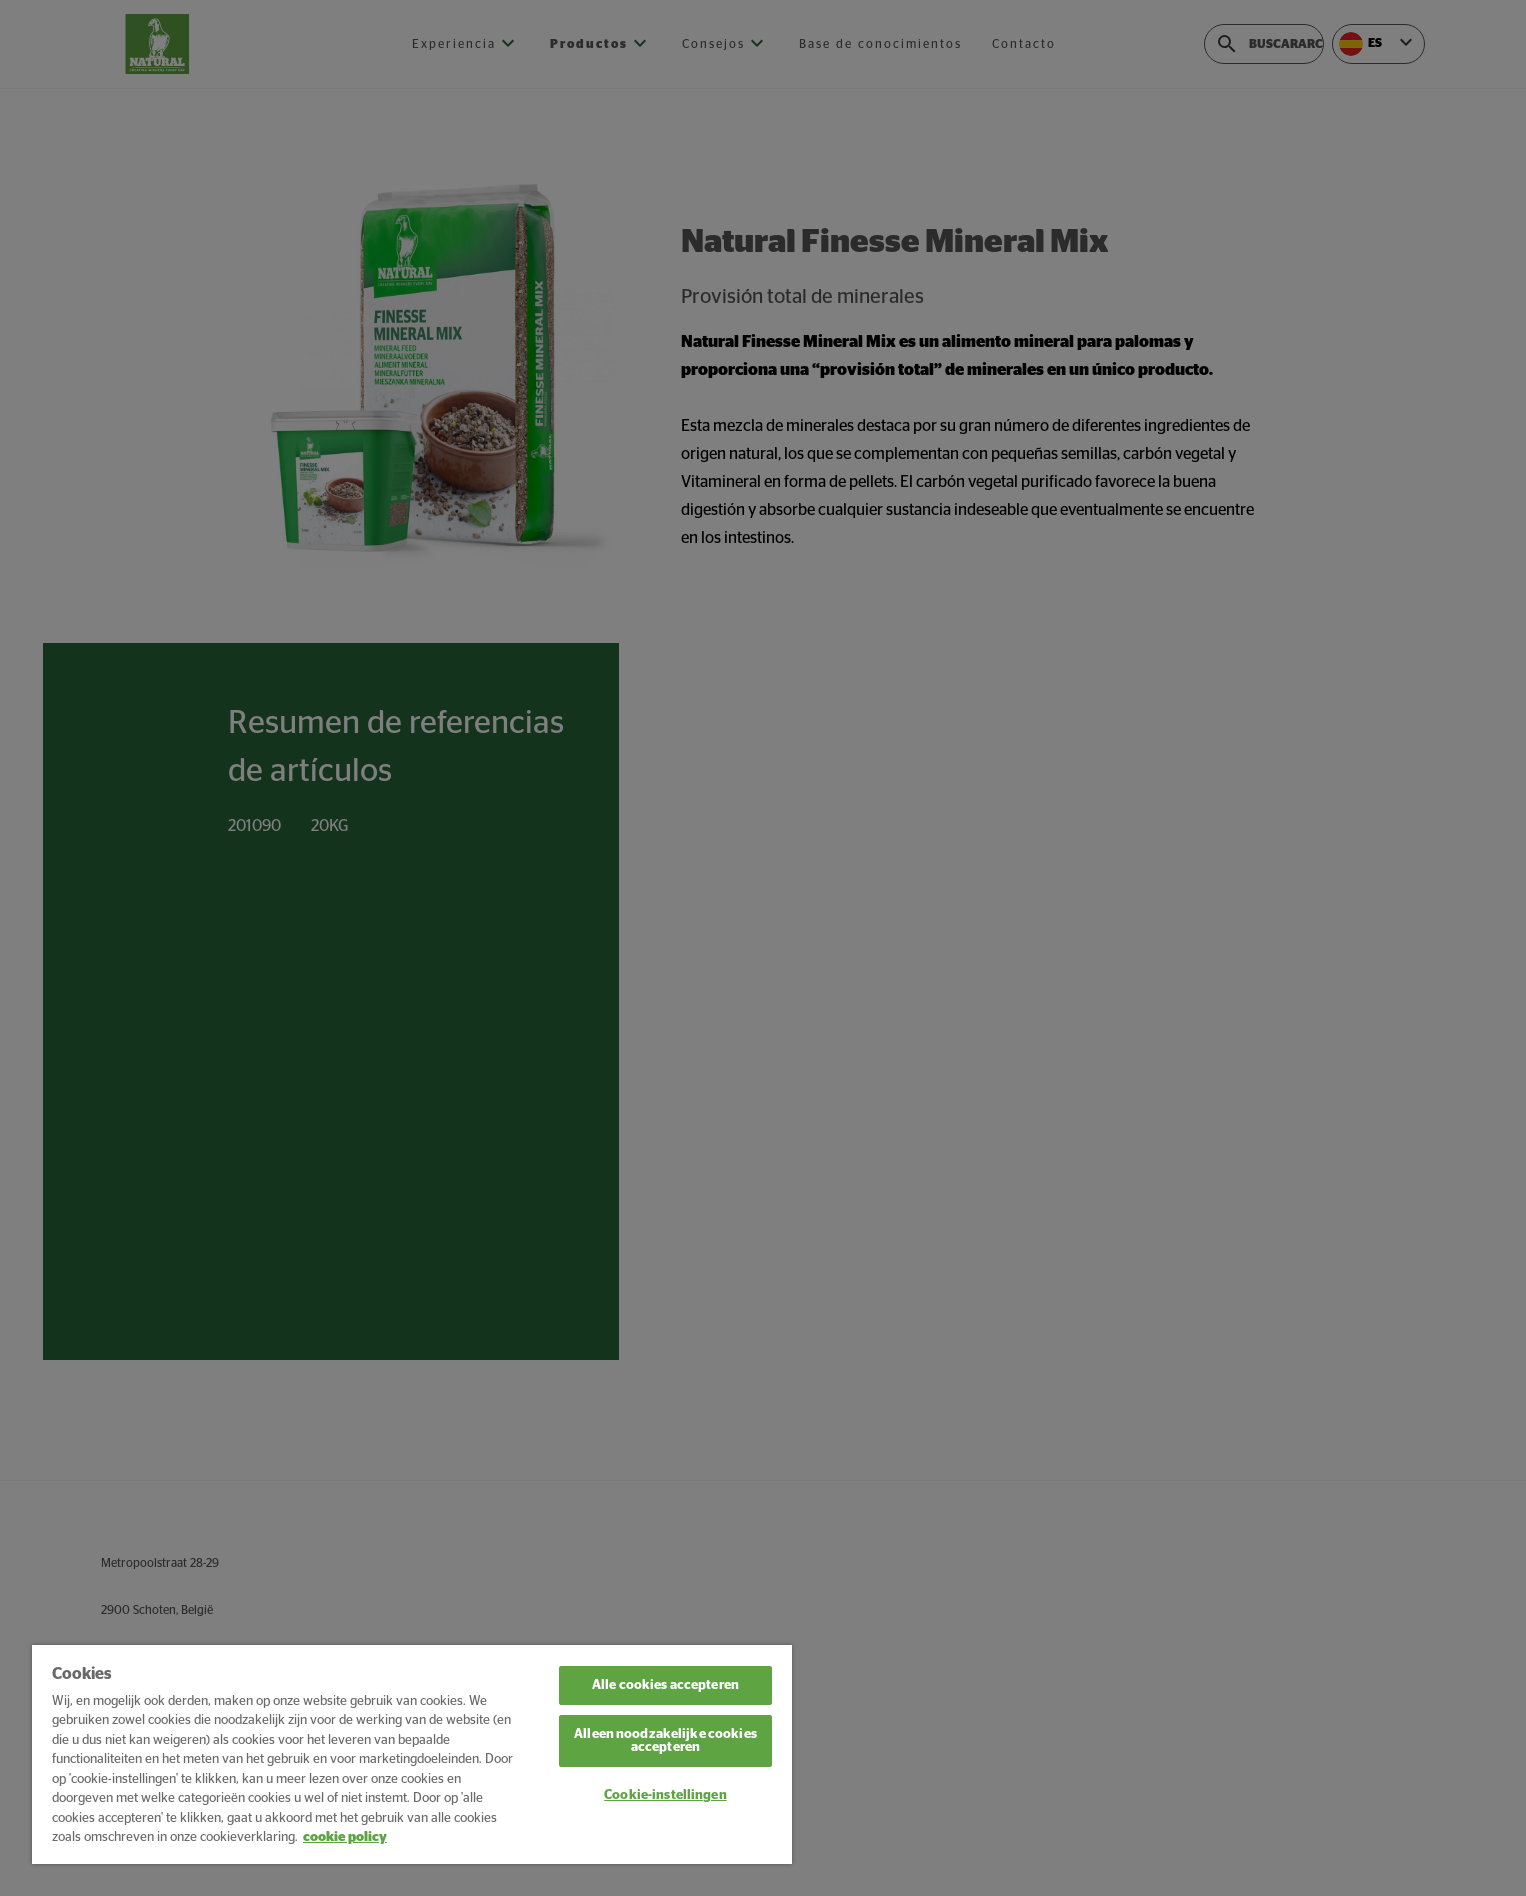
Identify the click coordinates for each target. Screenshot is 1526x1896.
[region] (412, 1754)
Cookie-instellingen (665, 1795)
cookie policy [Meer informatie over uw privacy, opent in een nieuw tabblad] (345, 1837)
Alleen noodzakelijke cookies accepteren (665, 1741)
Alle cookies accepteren (665, 1685)
